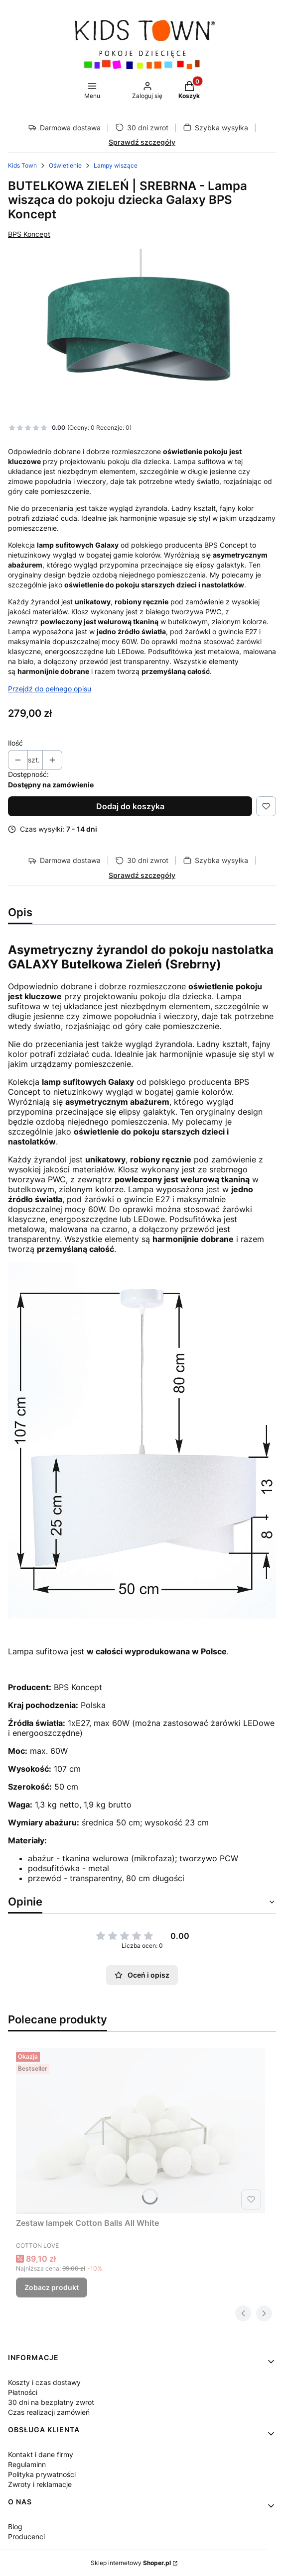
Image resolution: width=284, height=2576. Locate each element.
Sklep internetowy (131, 2563)
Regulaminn (27, 2464)
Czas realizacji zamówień (49, 2412)
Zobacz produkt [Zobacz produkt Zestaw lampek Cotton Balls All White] (51, 2287)
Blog (15, 2526)
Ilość (15, 743)
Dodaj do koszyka (130, 806)
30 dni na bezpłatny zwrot (51, 2402)
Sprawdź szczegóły (142, 142)
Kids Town (22, 165)
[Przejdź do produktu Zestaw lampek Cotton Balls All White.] (140, 2130)
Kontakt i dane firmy (40, 2454)
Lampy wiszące (116, 165)
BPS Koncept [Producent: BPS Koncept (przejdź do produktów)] (29, 234)
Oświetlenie (65, 165)
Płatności (22, 2392)
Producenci (26, 2536)
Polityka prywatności (42, 2474)
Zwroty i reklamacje (40, 2484)
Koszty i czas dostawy (44, 2382)
